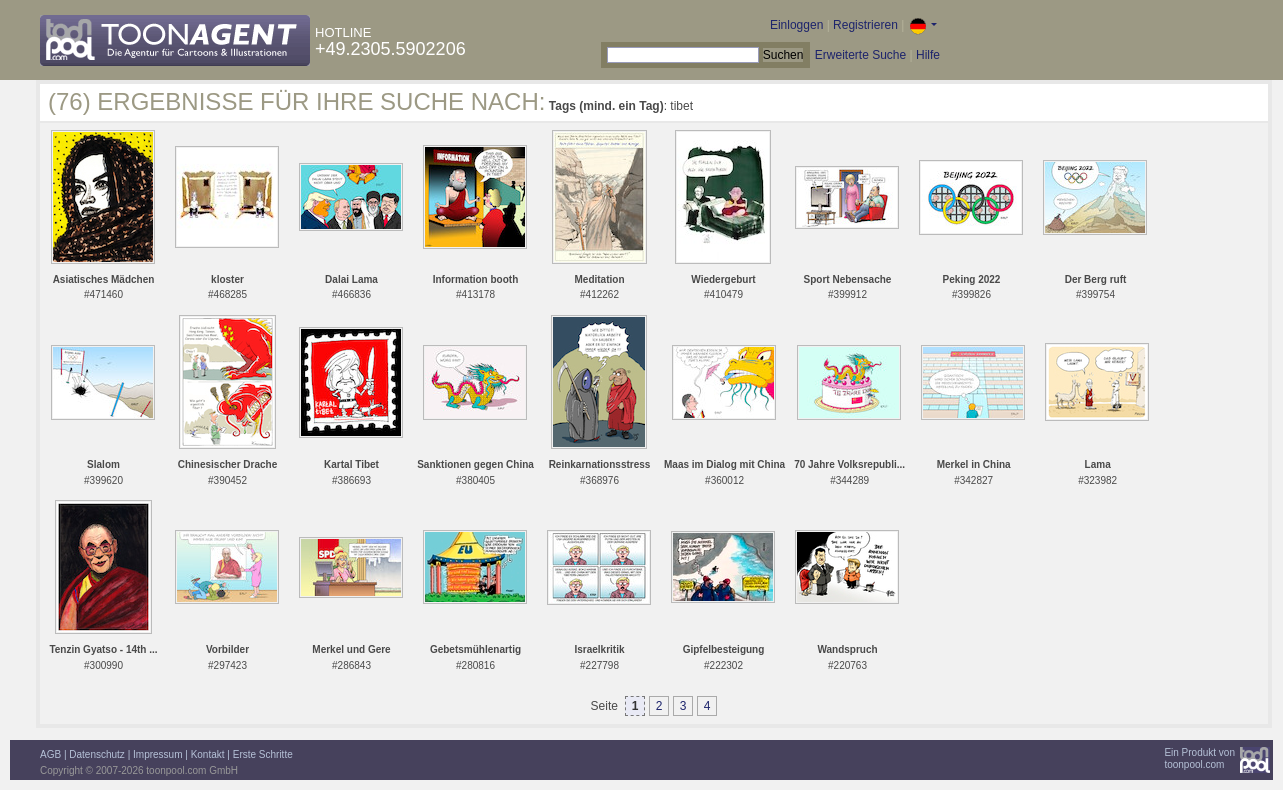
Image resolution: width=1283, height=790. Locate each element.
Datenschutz (97, 754)
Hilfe (928, 55)
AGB (50, 754)
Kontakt (208, 754)
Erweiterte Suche (860, 55)
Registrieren (865, 25)
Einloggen (796, 25)
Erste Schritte (263, 754)
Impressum (157, 754)
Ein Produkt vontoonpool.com (1199, 758)
